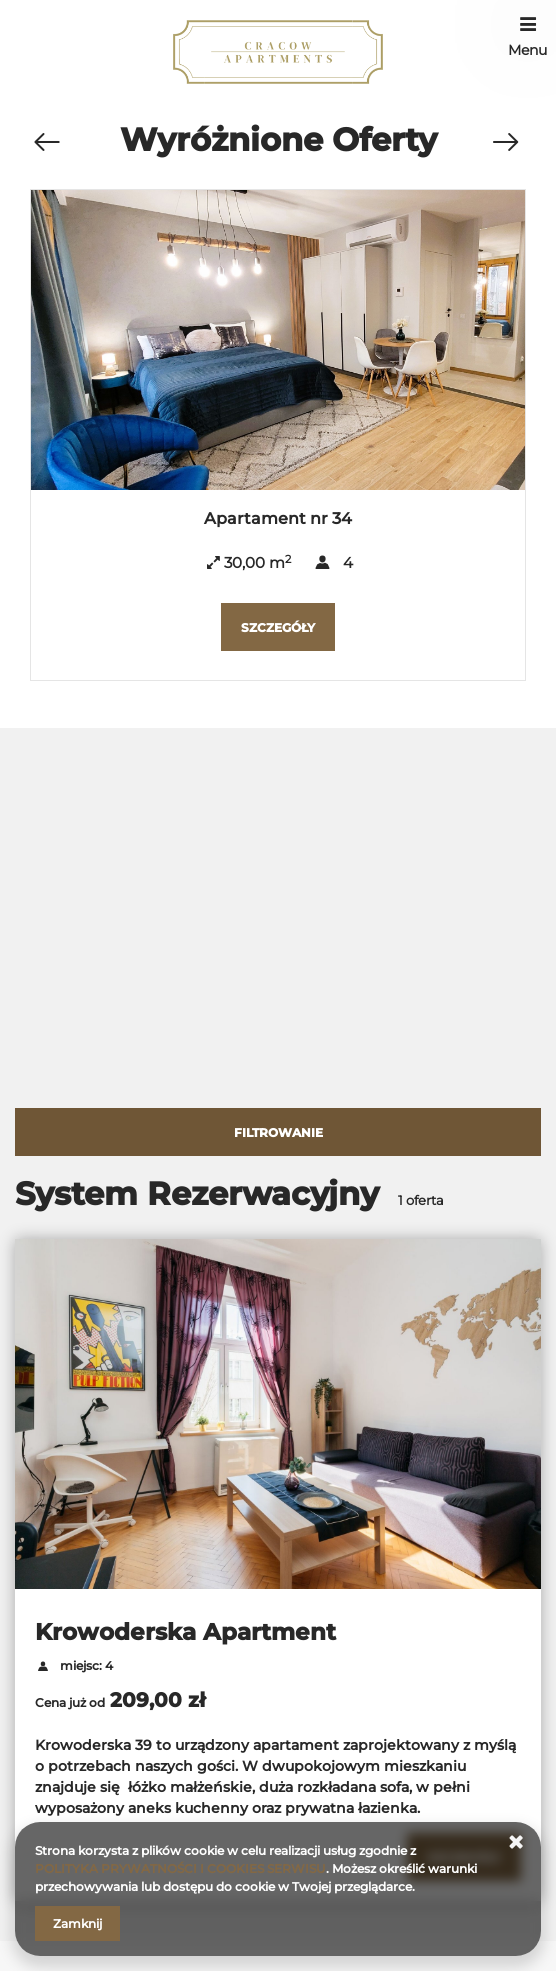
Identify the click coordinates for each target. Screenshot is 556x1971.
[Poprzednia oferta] (46, 143)
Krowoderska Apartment (185, 1632)
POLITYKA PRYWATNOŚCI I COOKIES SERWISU (180, 1868)
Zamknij (77, 1923)
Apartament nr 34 (278, 518)
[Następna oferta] (505, 143)
